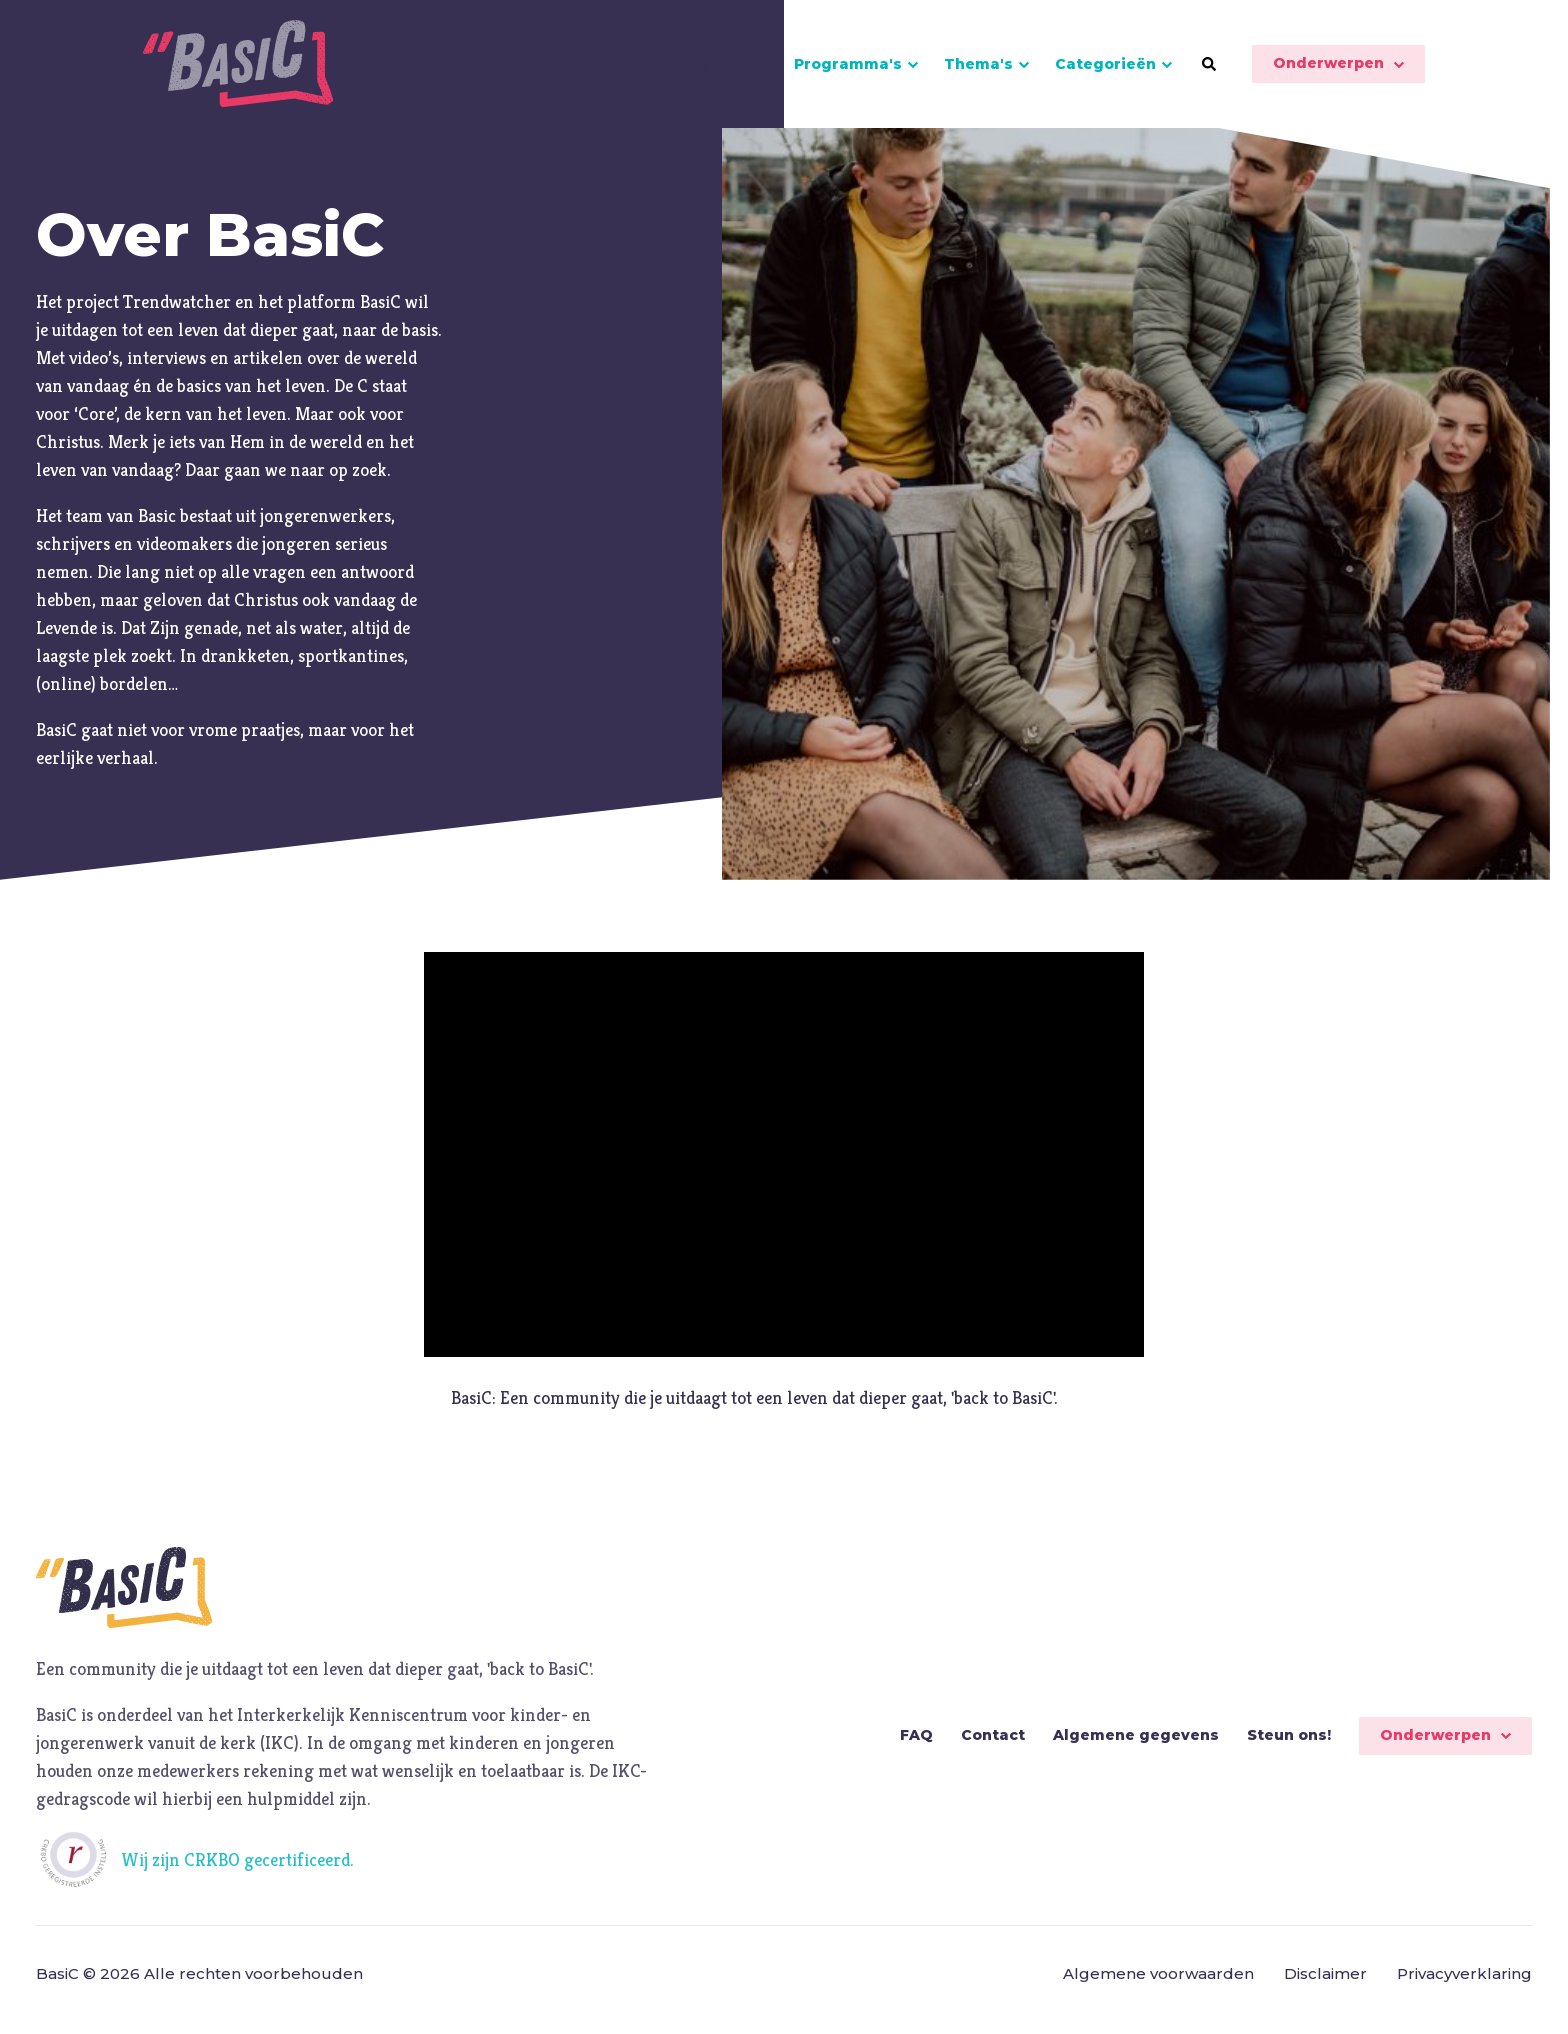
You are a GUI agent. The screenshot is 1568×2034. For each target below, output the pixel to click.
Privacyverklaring (1464, 1986)
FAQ (916, 1748)
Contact (993, 1748)
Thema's (978, 70)
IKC (279, 1755)
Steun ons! (1289, 1748)
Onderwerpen (1328, 70)
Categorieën (1105, 70)
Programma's (848, 70)
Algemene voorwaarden (1158, 1986)
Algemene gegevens (1136, 1748)
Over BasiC (721, 70)
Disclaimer (1325, 1986)
